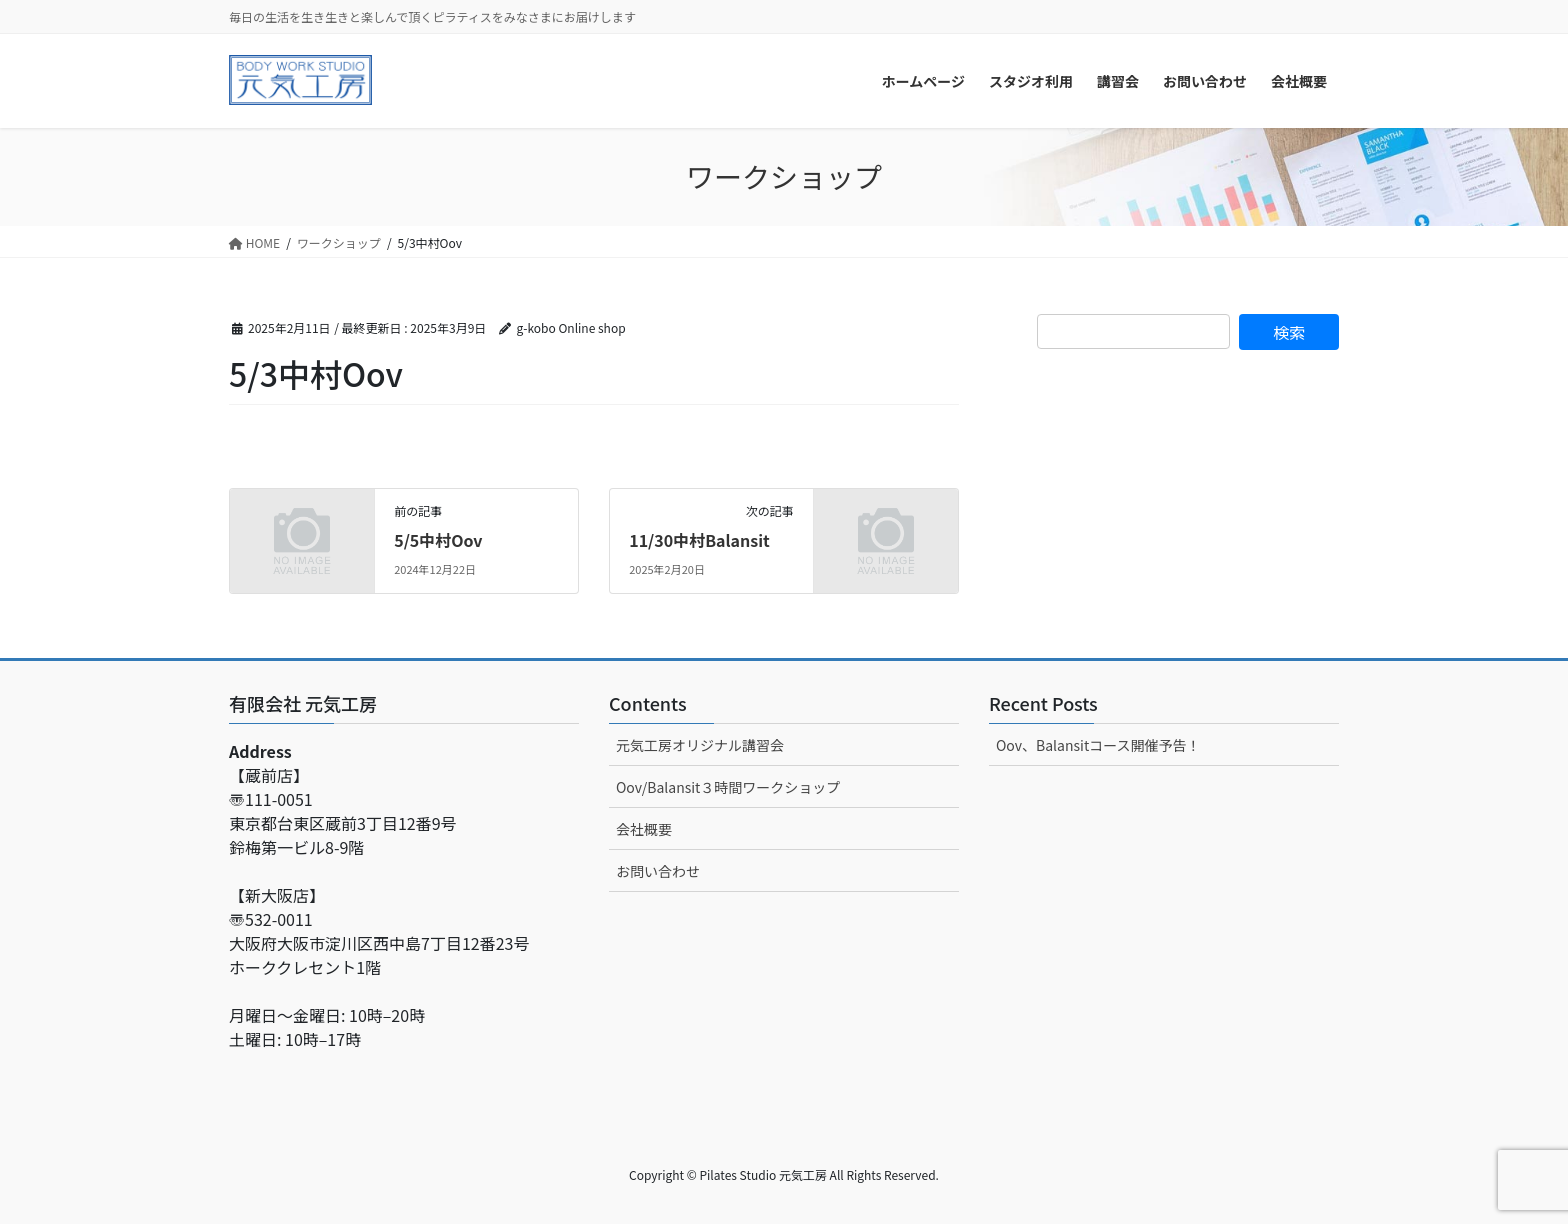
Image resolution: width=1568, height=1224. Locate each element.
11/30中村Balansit (699, 540)
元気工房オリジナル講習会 (700, 745)
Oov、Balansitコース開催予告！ (1098, 745)
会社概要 (644, 829)
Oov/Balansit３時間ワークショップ (728, 787)
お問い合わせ (658, 871)
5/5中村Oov (438, 540)
